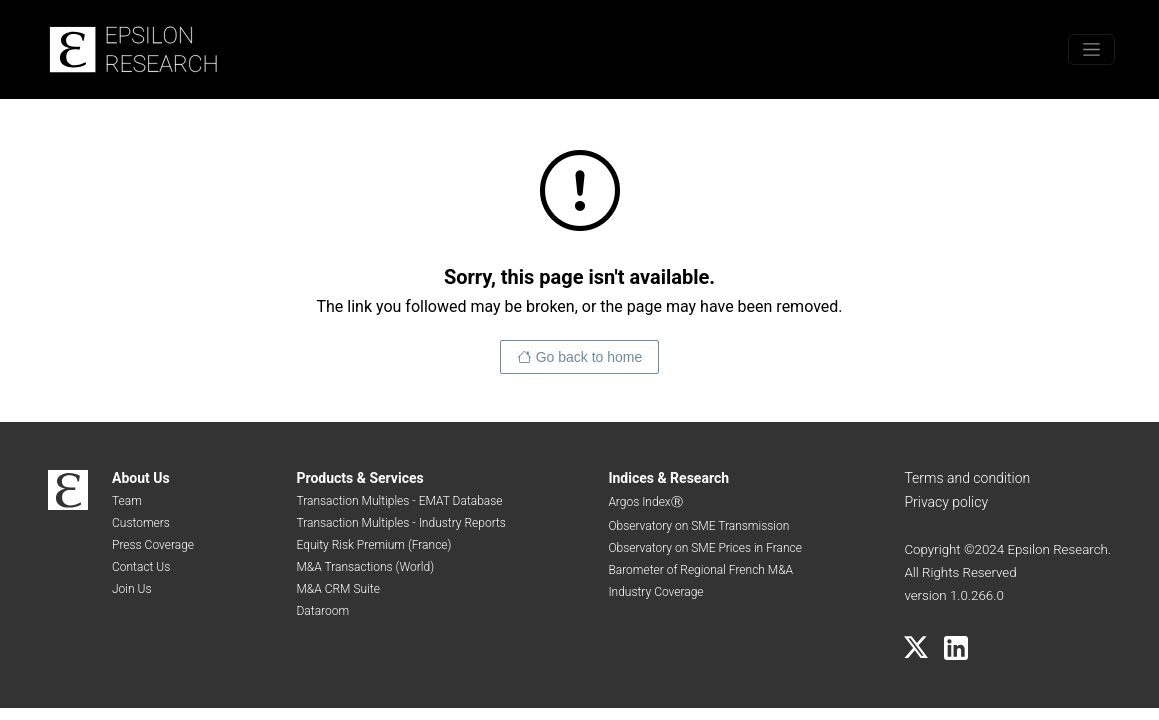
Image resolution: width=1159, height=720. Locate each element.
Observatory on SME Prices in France (705, 548)
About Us (141, 478)
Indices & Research (668, 478)
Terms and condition (967, 478)
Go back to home (589, 357)
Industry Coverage (655, 592)
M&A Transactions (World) (365, 567)
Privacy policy (946, 502)
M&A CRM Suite (337, 589)
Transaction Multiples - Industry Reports (400, 523)
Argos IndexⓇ (645, 502)
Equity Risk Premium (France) (373, 545)
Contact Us (141, 567)
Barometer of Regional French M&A (700, 570)
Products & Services (359, 478)
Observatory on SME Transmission (698, 526)
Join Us (132, 589)
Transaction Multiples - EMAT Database (399, 501)
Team (127, 501)
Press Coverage (153, 545)
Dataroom (322, 611)
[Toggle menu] (1091, 49)
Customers (141, 523)
